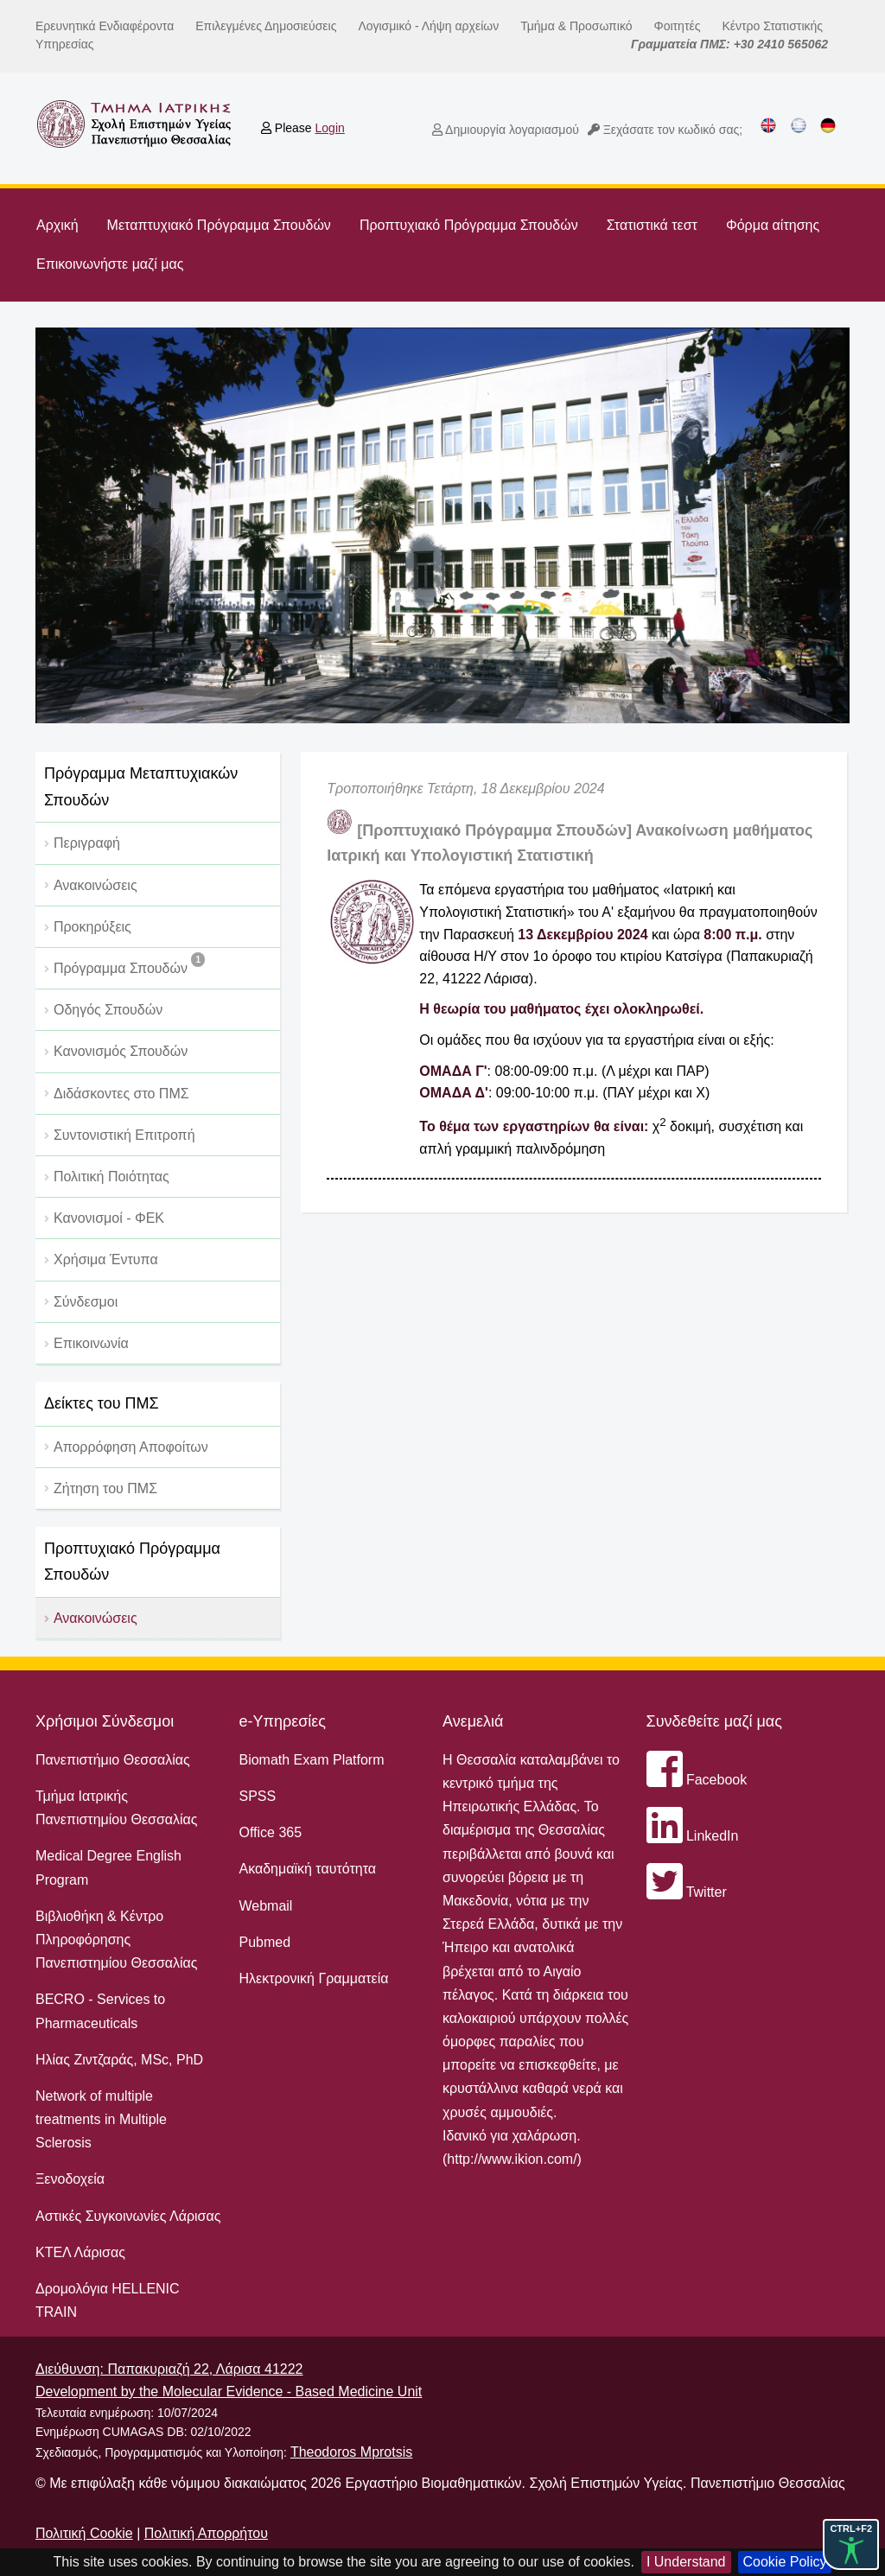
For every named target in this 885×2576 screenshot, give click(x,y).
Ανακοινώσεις (95, 885)
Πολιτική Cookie (84, 2533)
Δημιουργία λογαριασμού (505, 130)
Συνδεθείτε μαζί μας (714, 1721)
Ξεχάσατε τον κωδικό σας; (665, 130)
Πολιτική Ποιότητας (111, 1176)
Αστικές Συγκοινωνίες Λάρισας (128, 2216)
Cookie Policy (785, 2561)
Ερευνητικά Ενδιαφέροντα (104, 26)
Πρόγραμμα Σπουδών (129, 964)
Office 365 (270, 1832)
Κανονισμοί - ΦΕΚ (109, 1218)
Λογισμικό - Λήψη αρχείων (428, 26)
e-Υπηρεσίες (282, 1721)
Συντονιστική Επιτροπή (124, 1135)
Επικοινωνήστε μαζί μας (109, 264)
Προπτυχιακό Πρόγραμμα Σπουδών (469, 225)
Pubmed (264, 1942)
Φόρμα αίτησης (772, 225)
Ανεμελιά (473, 1721)
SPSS (257, 1796)
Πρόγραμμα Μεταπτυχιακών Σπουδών (141, 787)
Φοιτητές (677, 26)
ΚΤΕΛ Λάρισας (80, 2252)
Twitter (686, 1892)
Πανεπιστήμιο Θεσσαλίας (112, 1759)
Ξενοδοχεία (70, 2179)
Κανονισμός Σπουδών (121, 1051)
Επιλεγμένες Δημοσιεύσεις (265, 26)
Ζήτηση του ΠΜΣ (105, 1488)
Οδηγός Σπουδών (108, 1009)
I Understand (686, 2561)
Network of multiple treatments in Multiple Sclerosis (101, 2119)
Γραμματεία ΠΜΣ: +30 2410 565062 (729, 44)
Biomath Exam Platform (311, 1759)
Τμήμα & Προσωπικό (576, 26)
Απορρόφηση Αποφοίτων (131, 1447)
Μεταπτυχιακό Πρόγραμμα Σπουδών (219, 225)
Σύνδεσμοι (86, 1301)
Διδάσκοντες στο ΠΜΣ (121, 1093)
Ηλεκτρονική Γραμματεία (313, 1978)
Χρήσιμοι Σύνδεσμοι (104, 1721)
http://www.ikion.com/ (511, 2159)
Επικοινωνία (91, 1343)
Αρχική (57, 225)
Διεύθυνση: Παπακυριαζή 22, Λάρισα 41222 (169, 2369)
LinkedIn (692, 1836)
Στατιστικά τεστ (652, 225)
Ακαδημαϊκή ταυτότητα (307, 1868)
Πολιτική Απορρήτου (206, 2533)
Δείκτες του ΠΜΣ (101, 1403)
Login (330, 128)
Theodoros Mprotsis (351, 2452)
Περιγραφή (87, 843)
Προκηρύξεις (92, 926)
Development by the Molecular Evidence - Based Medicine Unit (228, 2391)
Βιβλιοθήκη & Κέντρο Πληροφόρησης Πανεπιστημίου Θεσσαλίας (116, 1939)
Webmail (265, 1906)
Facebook (697, 1779)
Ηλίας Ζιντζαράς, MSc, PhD (119, 2059)
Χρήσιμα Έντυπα (106, 1259)
